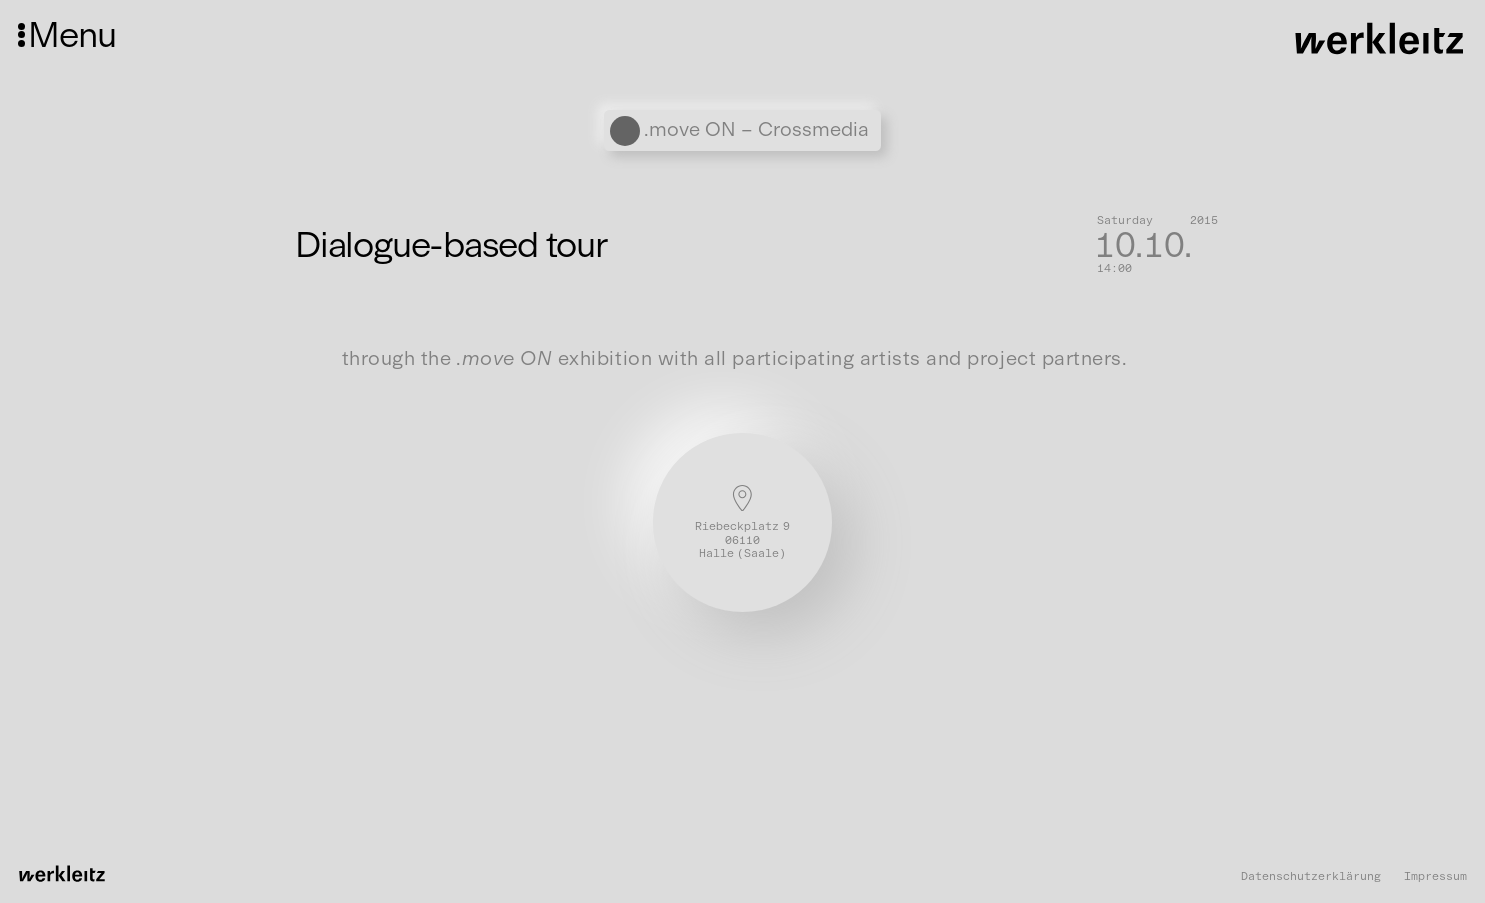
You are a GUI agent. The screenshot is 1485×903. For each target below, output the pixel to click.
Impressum (1435, 876)
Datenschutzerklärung (1311, 876)
